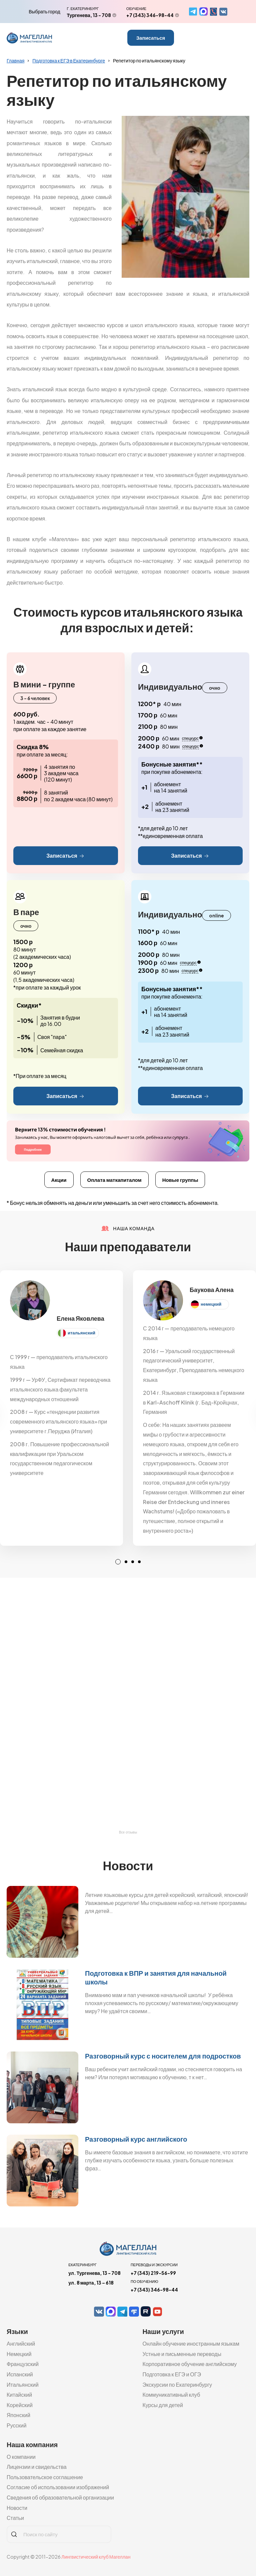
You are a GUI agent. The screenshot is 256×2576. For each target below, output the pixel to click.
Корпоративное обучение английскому (189, 2363)
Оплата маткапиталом (114, 1179)
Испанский (20, 2374)
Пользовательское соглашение (45, 2477)
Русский (16, 2425)
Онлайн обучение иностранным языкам (190, 2343)
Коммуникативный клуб (171, 2394)
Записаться (150, 37)
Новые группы (180, 1179)
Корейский (20, 2404)
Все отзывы (128, 1832)
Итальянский (23, 2384)
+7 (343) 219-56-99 (153, 2273)
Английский (21, 2343)
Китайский (19, 2394)
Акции (59, 1179)
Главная (15, 60)
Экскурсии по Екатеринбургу (177, 2384)
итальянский (81, 1332)
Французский (23, 2363)
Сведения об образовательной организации (60, 2497)
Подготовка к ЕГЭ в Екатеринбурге (68, 60)
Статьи (15, 2517)
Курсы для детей (162, 2404)
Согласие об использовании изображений (58, 2487)
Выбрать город (44, 11)
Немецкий (19, 2353)
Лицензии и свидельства (37, 2466)
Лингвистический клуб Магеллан (95, 2557)
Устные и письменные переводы (181, 2353)
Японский (18, 2414)
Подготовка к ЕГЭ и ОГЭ (171, 2374)
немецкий (211, 1304)
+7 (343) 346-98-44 (150, 15)
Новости (17, 2507)
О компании (21, 2456)
